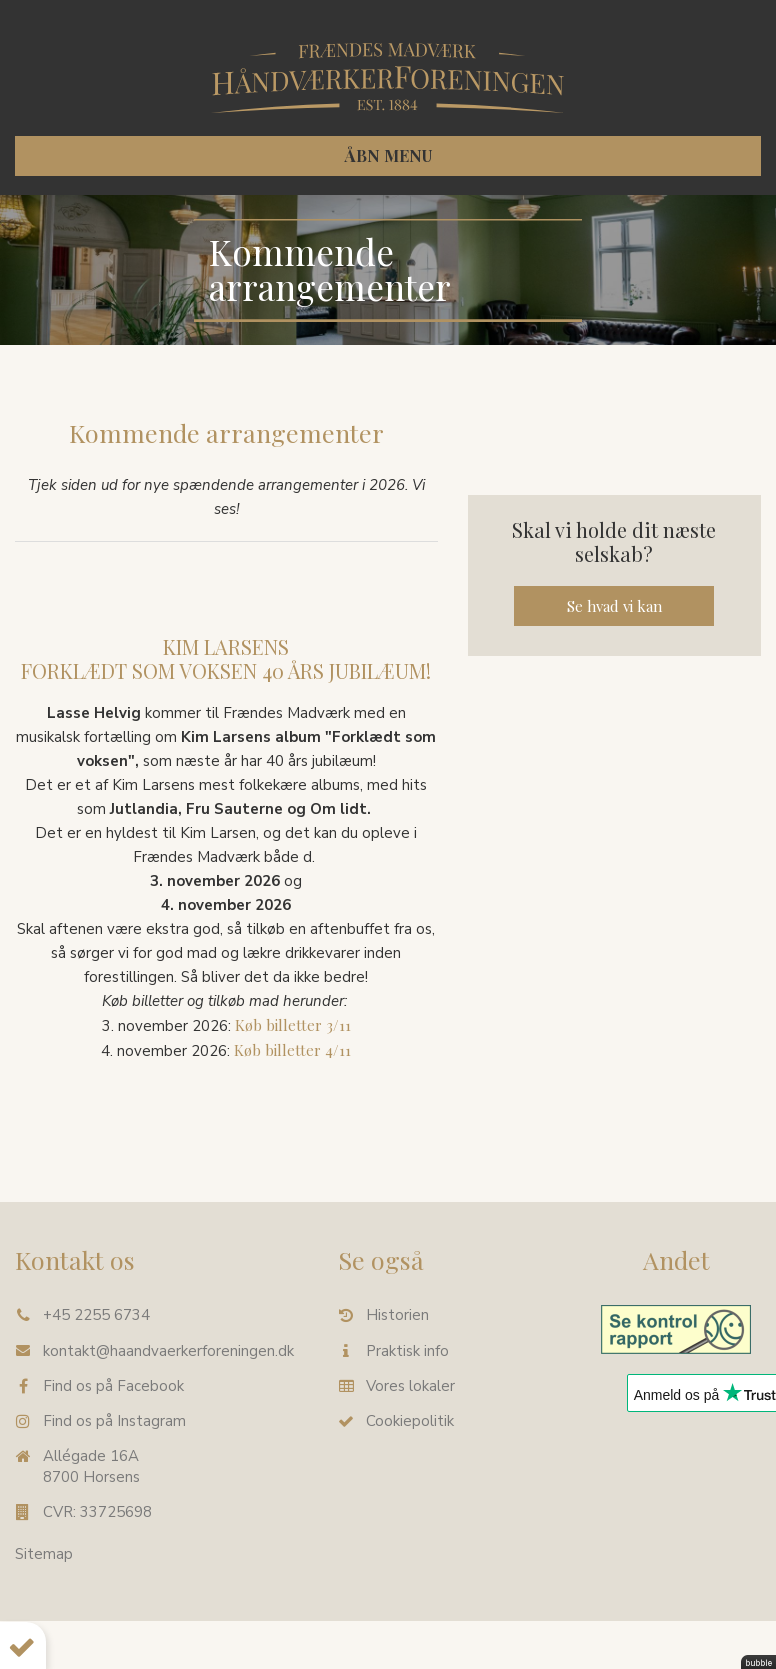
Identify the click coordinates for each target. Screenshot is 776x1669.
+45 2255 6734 (96, 1315)
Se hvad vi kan (614, 606)
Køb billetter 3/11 (293, 1025)
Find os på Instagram (114, 1421)
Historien (397, 1315)
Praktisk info (407, 1351)
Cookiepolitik (410, 1421)
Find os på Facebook (113, 1386)
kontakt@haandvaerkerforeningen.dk (168, 1351)
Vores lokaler (410, 1386)
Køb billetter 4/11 (292, 1050)
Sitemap (44, 1554)
